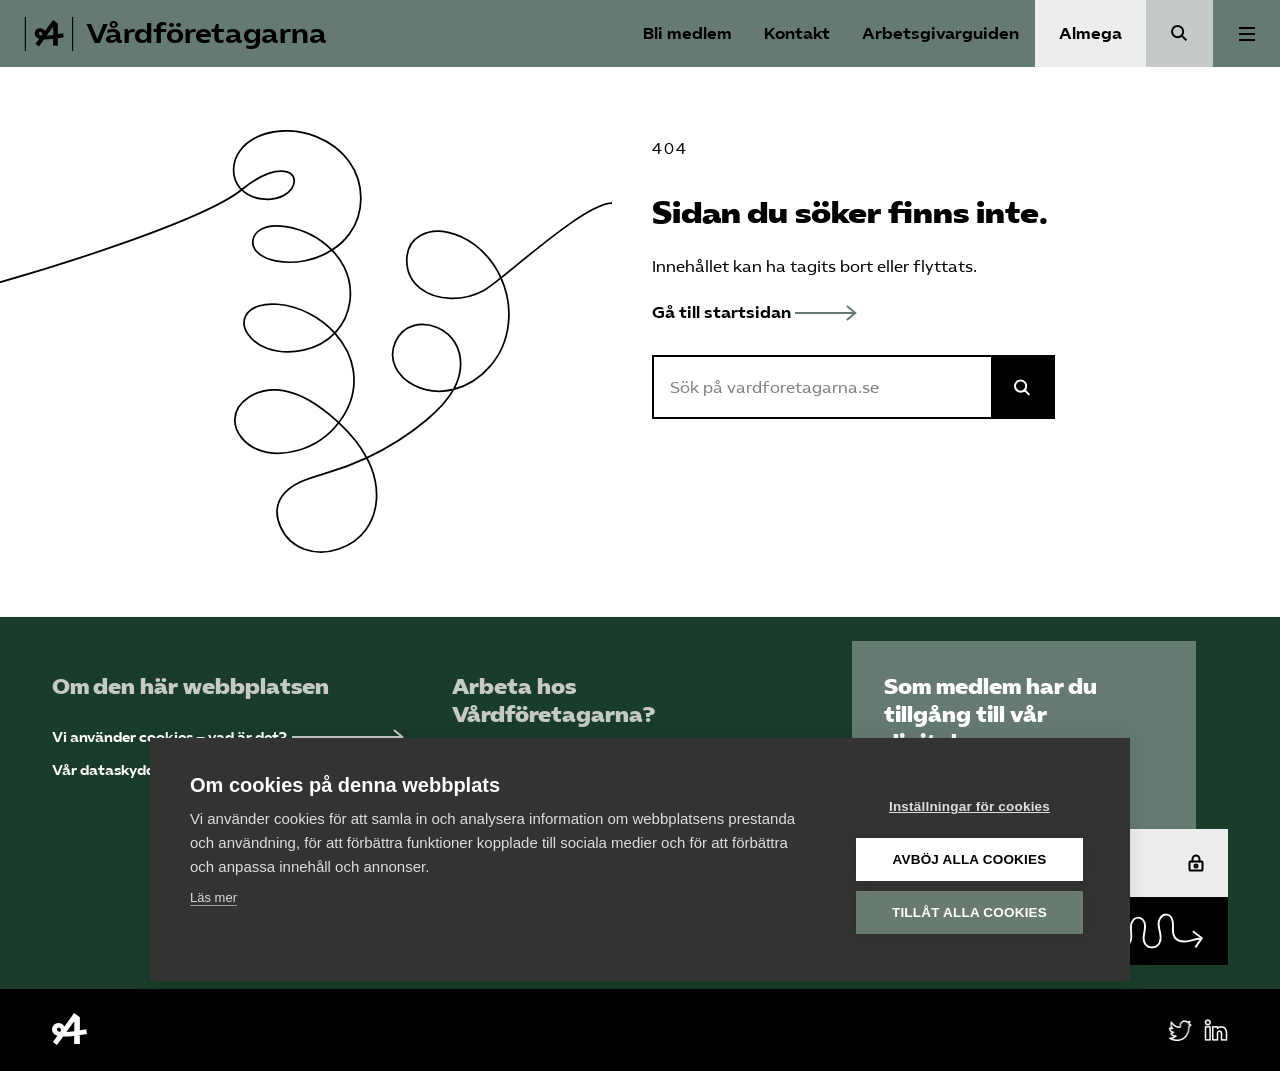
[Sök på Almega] (1023, 387)
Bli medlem (687, 33)
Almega (1090, 33)
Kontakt (797, 33)
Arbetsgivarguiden (940, 33)
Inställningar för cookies (969, 806)
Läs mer (213, 897)
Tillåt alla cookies (969, 912)
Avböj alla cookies (970, 859)
